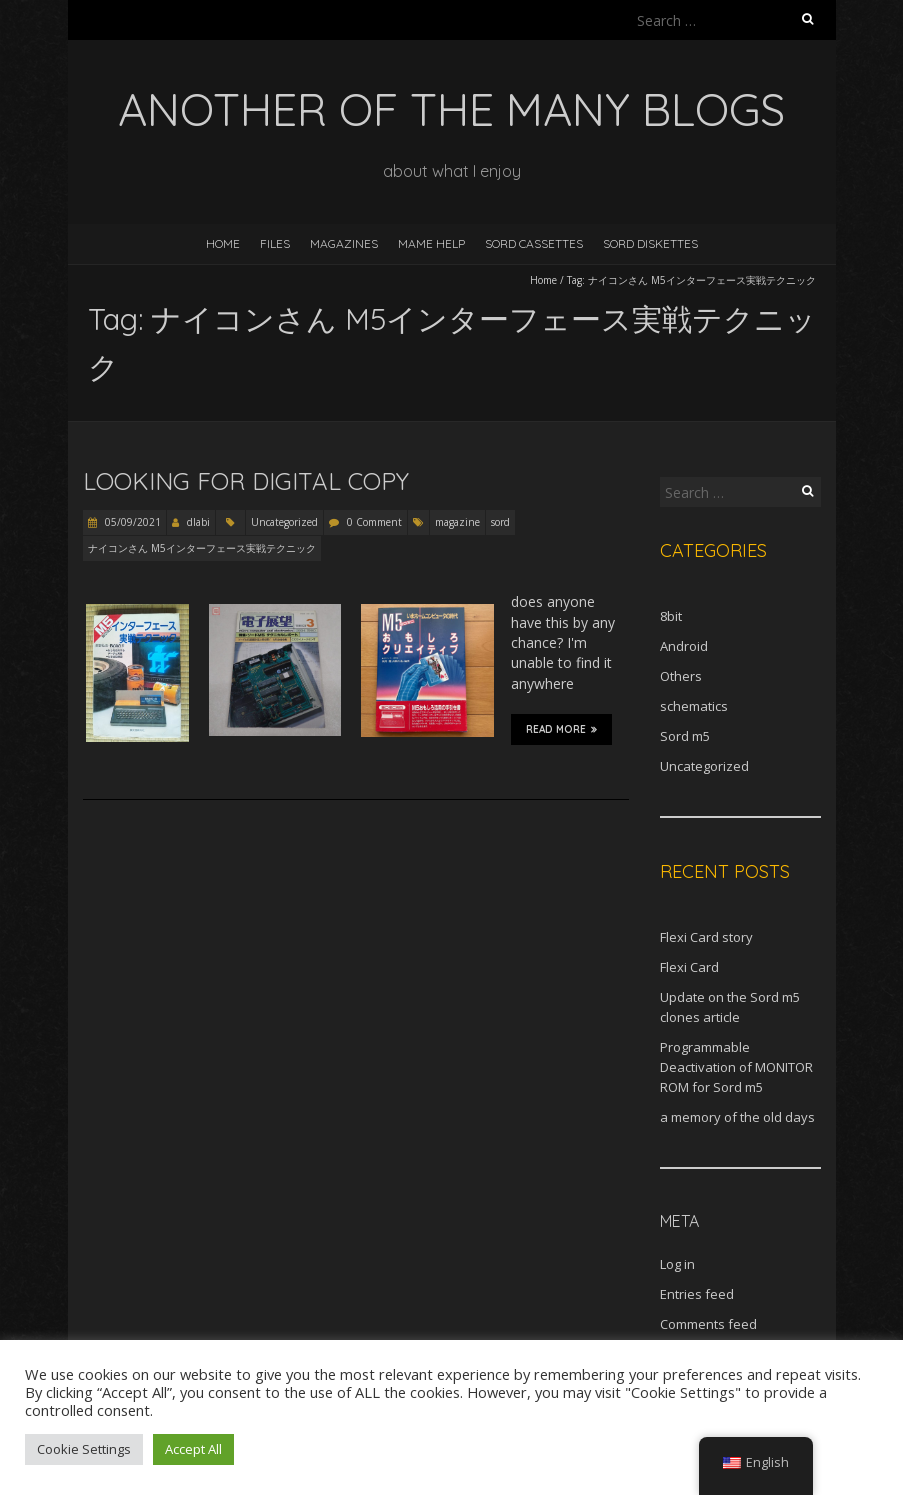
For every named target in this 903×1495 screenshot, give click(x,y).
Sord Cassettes (534, 243)
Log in (677, 1264)
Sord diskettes (650, 243)
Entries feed (697, 1294)
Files (275, 243)
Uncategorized (284, 522)
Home (223, 243)
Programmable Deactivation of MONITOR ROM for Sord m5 (736, 1067)
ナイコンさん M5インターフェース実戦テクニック (202, 548)
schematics (694, 706)
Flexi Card (689, 967)
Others (681, 676)
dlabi (198, 522)
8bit (671, 616)
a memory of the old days (737, 1117)
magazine (457, 522)
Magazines (344, 243)
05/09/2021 (131, 522)
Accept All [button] (193, 1449)
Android (684, 646)
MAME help (431, 243)
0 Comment (374, 522)
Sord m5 (685, 736)
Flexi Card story (706, 937)
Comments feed (708, 1324)
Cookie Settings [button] (84, 1449)
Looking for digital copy (246, 481)
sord (500, 522)
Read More (561, 729)
